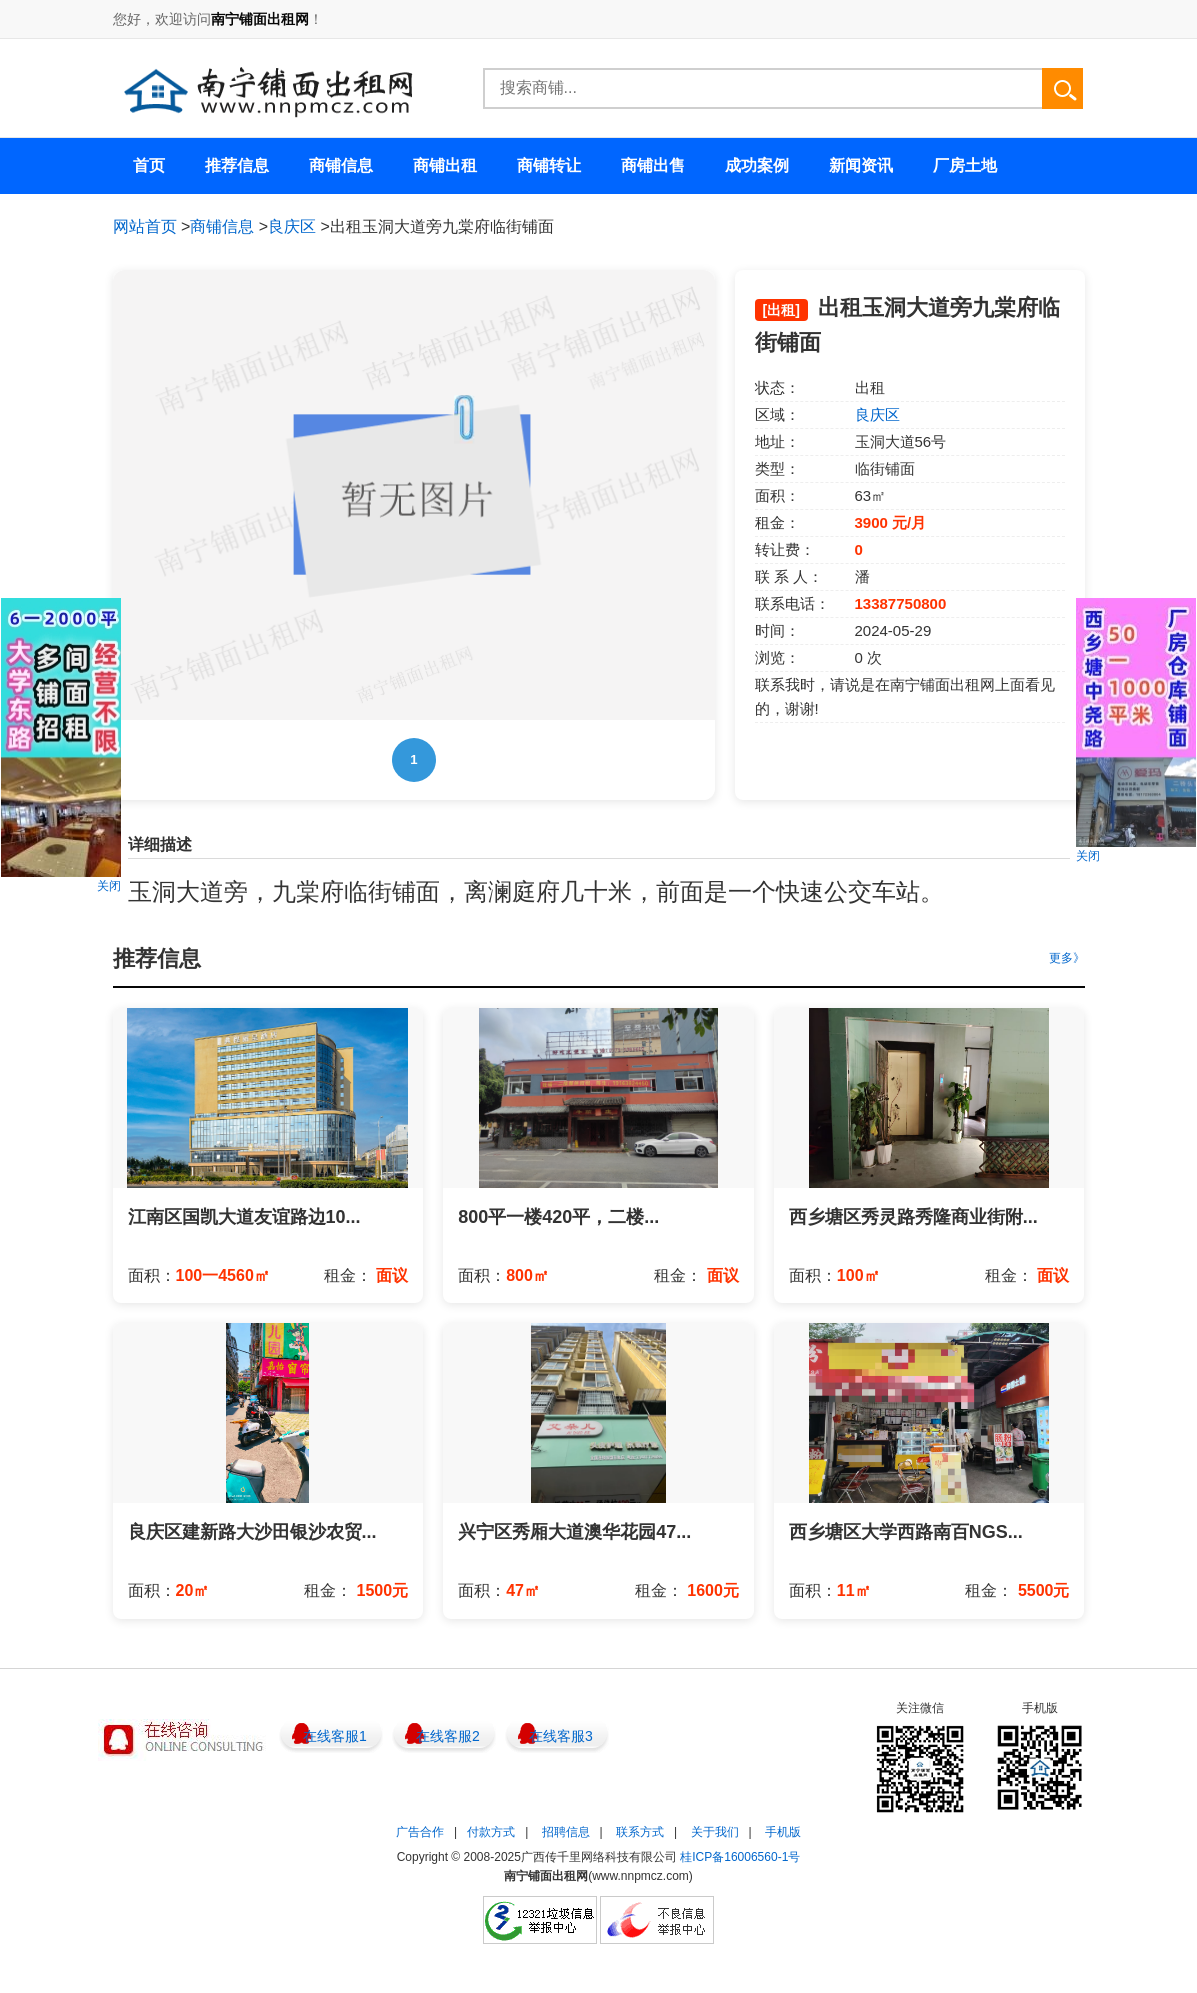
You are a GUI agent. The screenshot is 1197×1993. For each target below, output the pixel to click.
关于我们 (715, 1832)
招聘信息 (566, 1832)
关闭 (109, 886)
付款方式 (491, 1832)
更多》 (1067, 958)
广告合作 (420, 1832)
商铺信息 (222, 226)
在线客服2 (448, 1736)
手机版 (783, 1832)
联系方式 (640, 1832)
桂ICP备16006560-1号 (740, 1857)
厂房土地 (965, 165)
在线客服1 (335, 1736)
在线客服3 (561, 1736)
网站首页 (145, 226)
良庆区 (292, 226)
